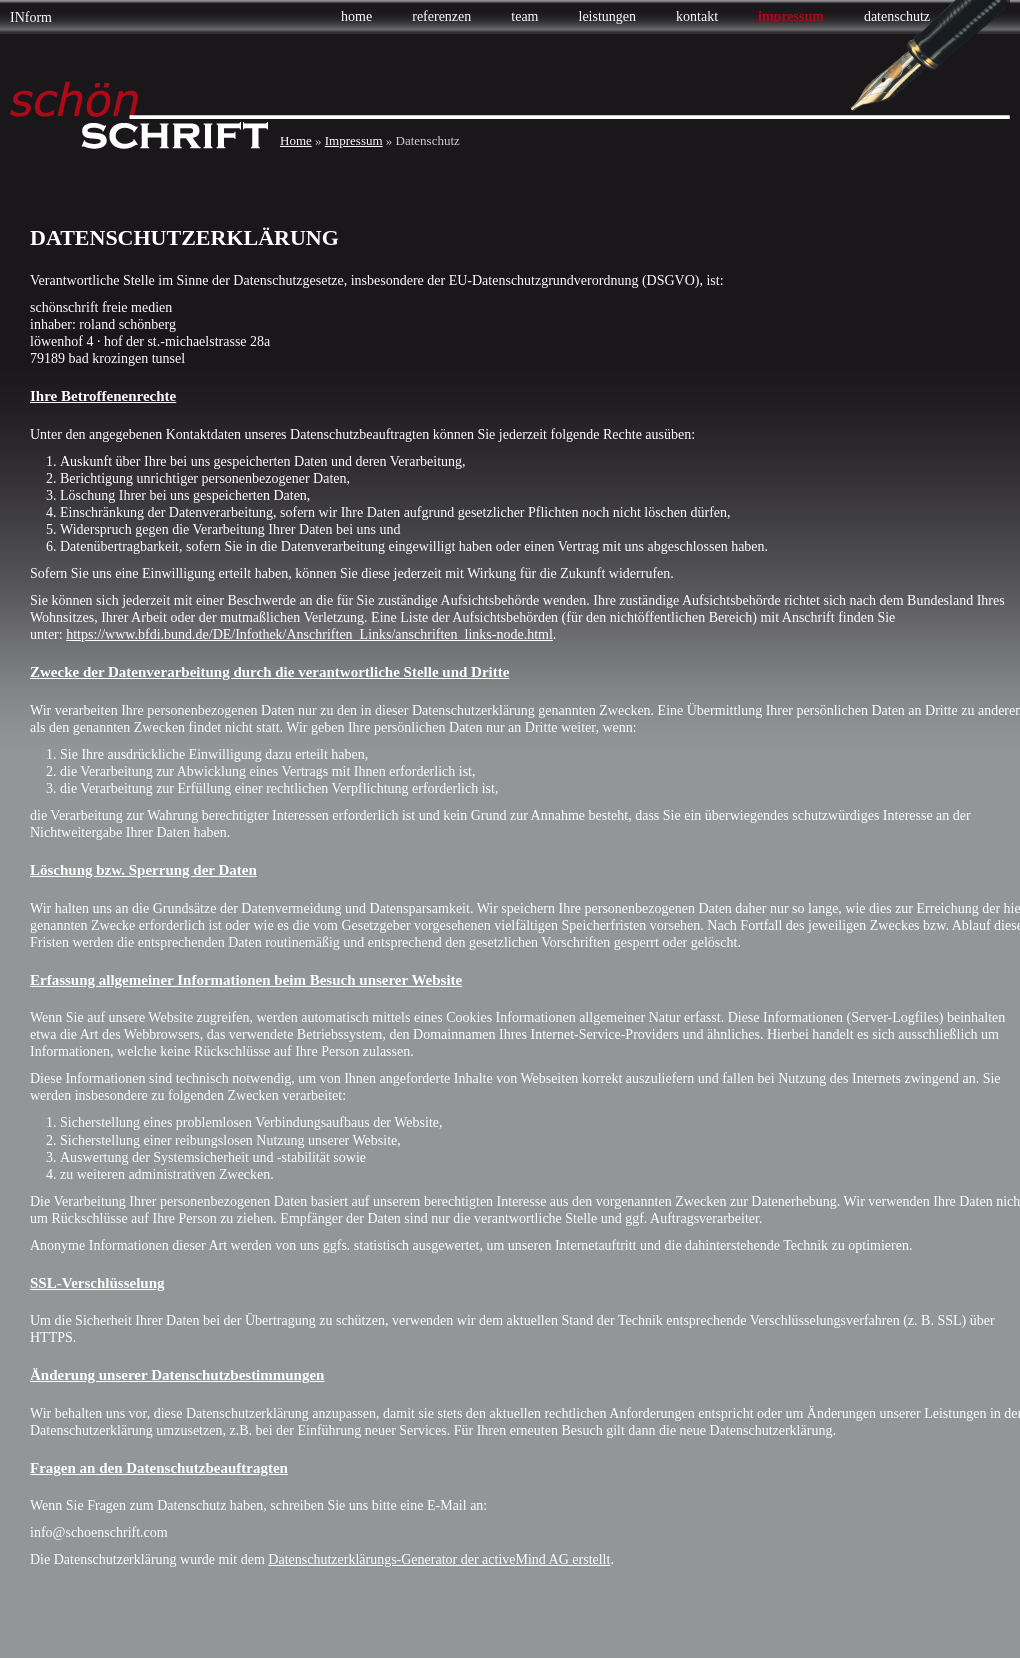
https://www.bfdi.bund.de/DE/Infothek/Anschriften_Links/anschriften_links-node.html (309, 634)
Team (524, 16)
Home (356, 16)
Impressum (791, 16)
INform (31, 17)
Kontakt (697, 16)
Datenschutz (897, 16)
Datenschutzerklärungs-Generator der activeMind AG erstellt (439, 1559)
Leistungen (608, 16)
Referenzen (441, 16)
